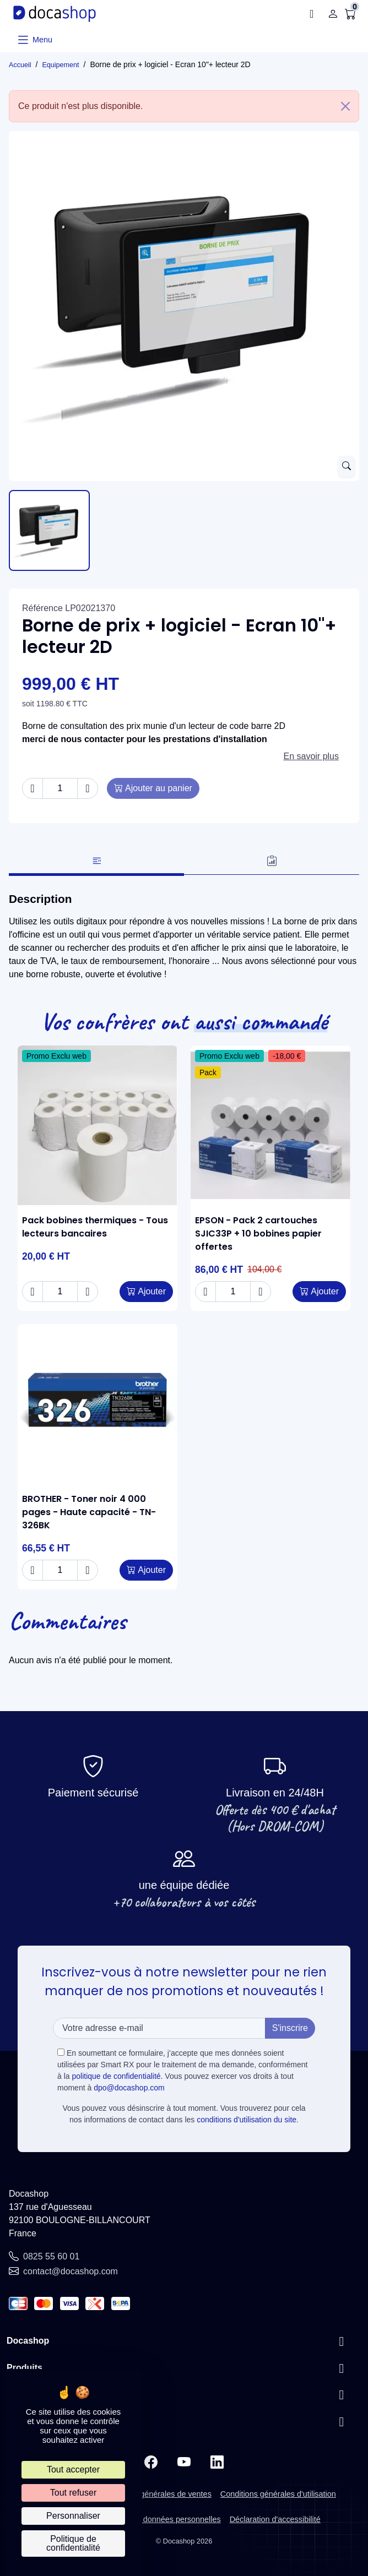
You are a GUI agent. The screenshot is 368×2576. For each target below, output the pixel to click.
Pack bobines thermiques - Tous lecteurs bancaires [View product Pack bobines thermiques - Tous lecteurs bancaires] (95, 1227)
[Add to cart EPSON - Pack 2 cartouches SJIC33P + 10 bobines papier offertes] (319, 1291)
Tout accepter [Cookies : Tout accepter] (73, 2469)
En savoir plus (311, 756)
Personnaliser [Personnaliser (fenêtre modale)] (73, 2515)
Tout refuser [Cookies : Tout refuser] (73, 2492)
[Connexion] (333, 13)
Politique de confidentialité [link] (73, 2543)
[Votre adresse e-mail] (159, 2028)
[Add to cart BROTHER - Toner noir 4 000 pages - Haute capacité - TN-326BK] (146, 1570)
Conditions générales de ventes (156, 2494)
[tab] (96, 862)
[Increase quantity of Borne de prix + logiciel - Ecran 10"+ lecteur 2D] (87, 788)
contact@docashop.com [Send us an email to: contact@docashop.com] (70, 2271)
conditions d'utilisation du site (246, 2119)
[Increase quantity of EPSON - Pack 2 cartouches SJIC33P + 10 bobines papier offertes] (260, 1291)
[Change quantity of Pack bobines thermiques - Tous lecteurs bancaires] (60, 1291)
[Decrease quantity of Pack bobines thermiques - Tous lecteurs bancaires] (32, 1291)
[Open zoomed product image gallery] (346, 466)
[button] (315, 14)
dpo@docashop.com (129, 2087)
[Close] (345, 106)
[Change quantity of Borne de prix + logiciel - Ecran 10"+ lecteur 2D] (60, 788)
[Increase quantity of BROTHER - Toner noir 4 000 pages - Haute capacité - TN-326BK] (87, 1570)
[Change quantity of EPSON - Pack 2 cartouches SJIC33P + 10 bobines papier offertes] (233, 1291)
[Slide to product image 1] (49, 530)
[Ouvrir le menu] (34, 40)
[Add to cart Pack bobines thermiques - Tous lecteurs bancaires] (146, 1291)
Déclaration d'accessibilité (275, 2519)
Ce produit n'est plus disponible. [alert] (188, 106)
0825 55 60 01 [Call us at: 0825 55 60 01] (51, 2256)
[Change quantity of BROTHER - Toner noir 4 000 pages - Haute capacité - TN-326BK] (60, 1570)
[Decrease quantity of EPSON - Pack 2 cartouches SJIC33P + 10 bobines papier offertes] (205, 1291)
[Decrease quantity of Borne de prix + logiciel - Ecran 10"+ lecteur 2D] (32, 788)
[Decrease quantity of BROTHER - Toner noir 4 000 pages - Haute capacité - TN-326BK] (32, 1570)
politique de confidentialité (116, 2076)
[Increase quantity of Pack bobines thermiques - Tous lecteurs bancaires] (87, 1291)
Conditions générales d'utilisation (278, 2494)
